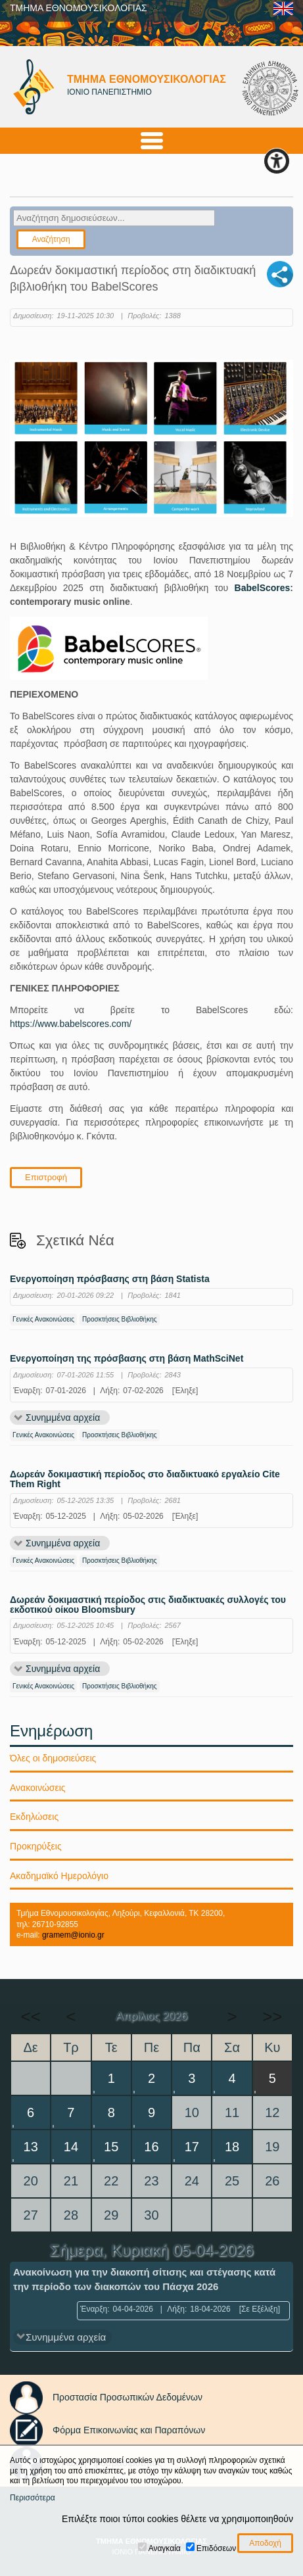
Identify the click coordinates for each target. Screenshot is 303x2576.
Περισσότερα (32, 2497)
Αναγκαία (165, 2548)
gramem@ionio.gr (73, 1935)
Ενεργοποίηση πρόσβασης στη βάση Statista (110, 1279)
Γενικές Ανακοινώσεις (43, 1319)
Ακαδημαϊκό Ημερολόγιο (59, 1876)
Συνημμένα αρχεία (63, 1417)
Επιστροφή (46, 1177)
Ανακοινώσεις (38, 1787)
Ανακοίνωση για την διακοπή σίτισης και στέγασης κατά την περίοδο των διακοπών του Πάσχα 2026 (144, 2279)
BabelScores (263, 588)
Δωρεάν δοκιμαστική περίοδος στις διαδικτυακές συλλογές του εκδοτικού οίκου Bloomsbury (148, 1605)
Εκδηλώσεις (34, 1816)
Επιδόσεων (216, 2548)
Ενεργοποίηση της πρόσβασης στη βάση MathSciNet (126, 1359)
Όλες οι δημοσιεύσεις (53, 1758)
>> (272, 2016)
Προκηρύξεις (36, 1846)
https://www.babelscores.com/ (70, 1023)
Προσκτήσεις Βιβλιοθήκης (119, 1319)
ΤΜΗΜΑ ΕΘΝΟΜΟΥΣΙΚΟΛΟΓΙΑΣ (78, 8)
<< (30, 2016)
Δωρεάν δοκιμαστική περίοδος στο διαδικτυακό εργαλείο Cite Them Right (145, 1479)
